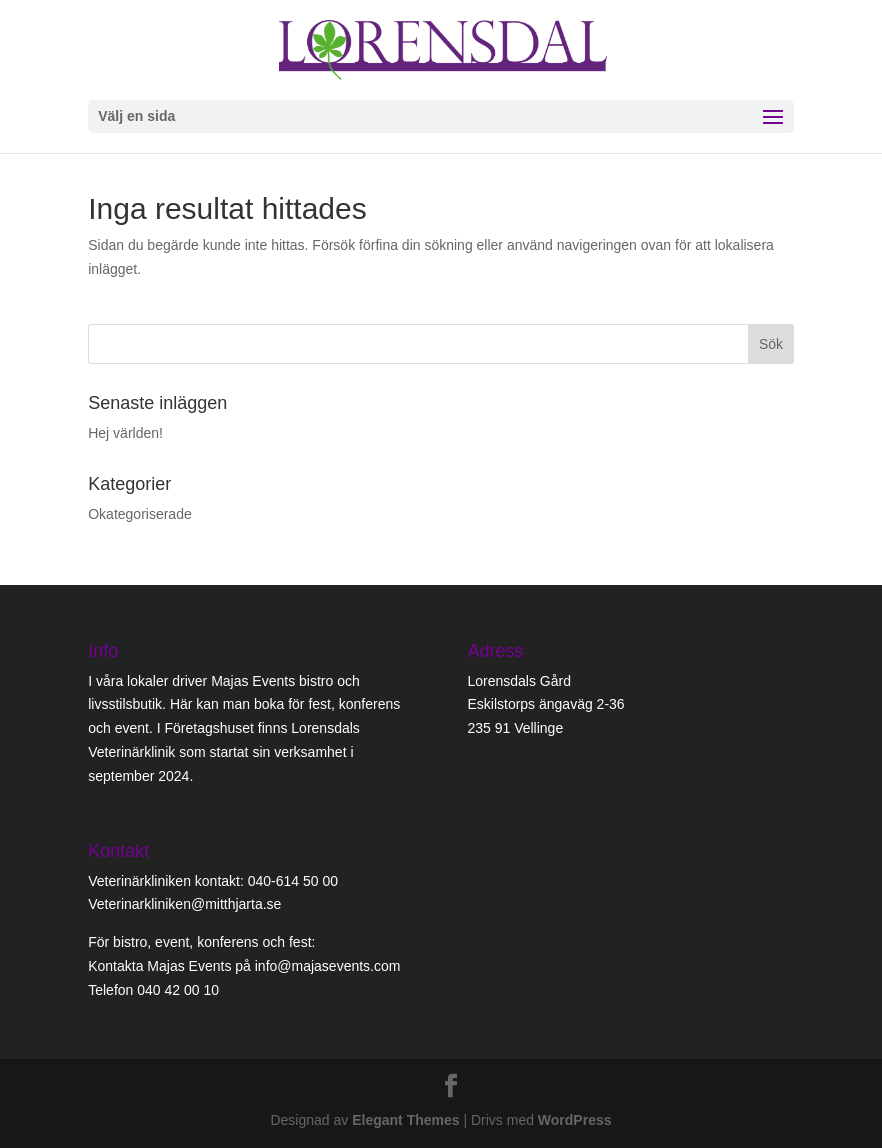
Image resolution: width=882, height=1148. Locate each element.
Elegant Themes (405, 1120)
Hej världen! (125, 433)
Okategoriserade (140, 514)
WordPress (575, 1120)
